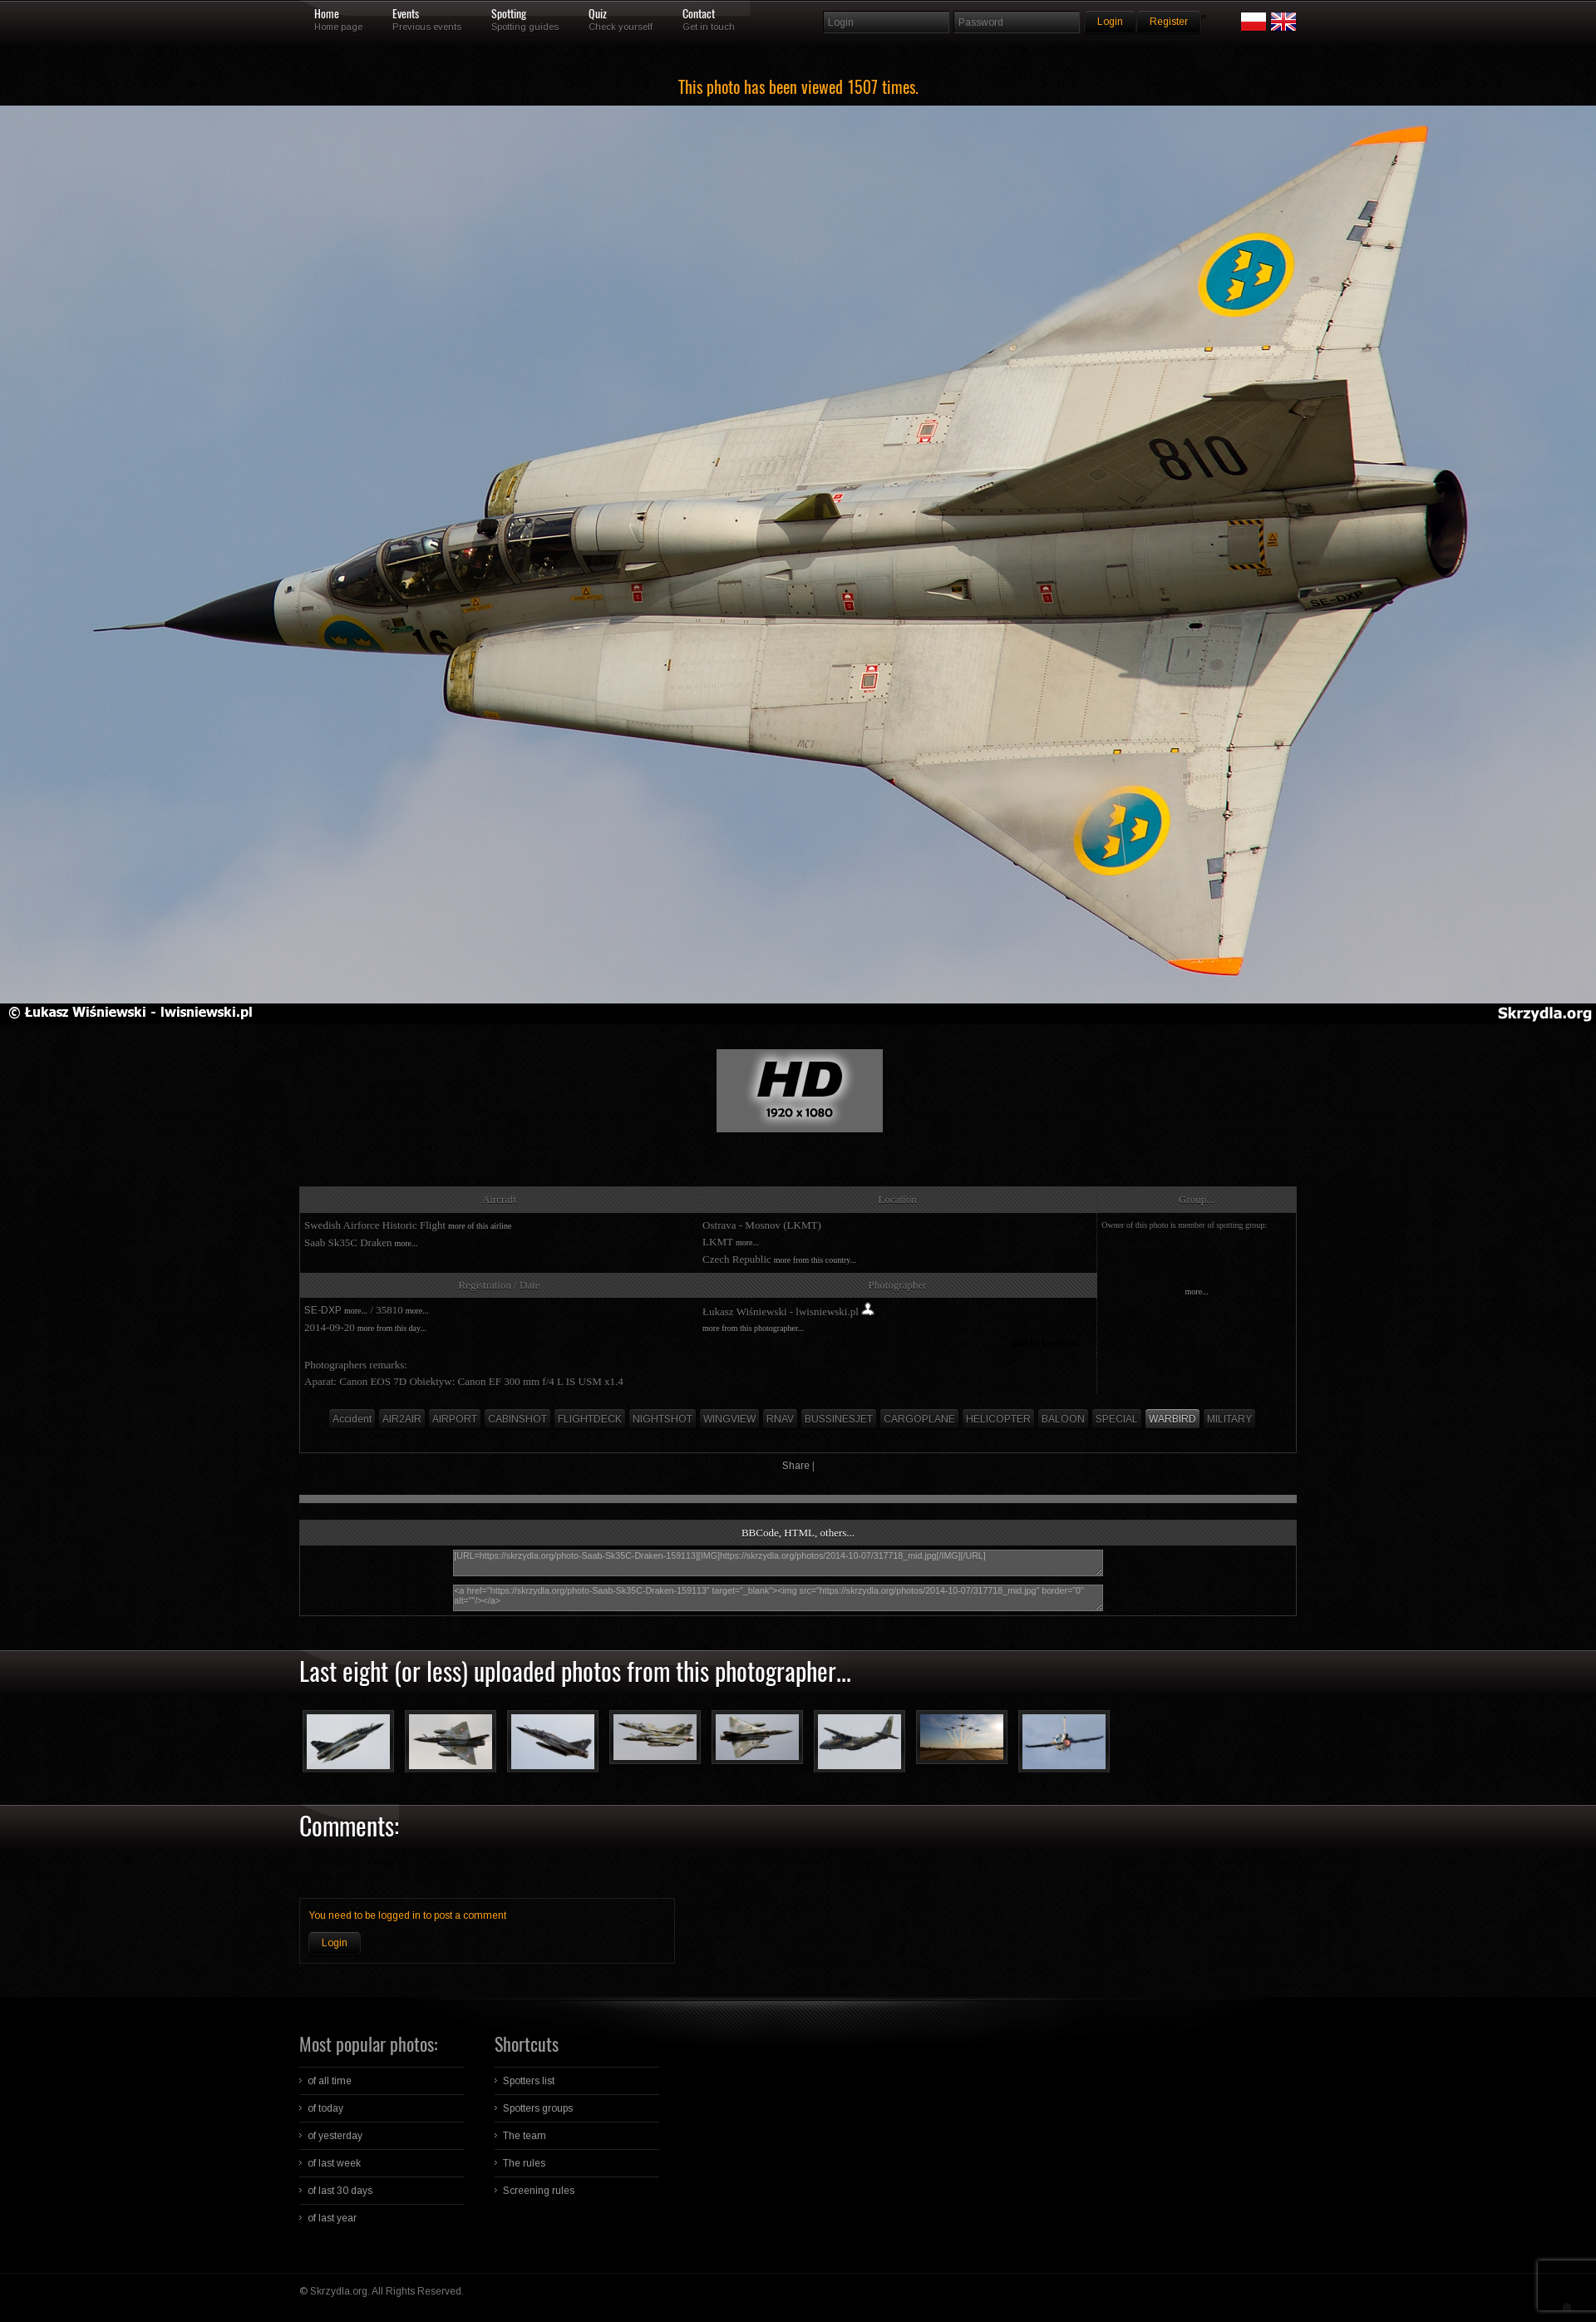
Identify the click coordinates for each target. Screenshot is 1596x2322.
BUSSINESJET (839, 1419)
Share (796, 1466)
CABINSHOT (517, 1419)
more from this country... (815, 1260)
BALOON (1063, 1419)
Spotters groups (538, 2108)
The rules (524, 2163)
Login (334, 1943)
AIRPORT (454, 1419)
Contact (698, 14)
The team (524, 2136)
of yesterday (335, 2136)
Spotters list (528, 2081)
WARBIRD (1172, 1419)
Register (1169, 21)
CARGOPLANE (919, 1419)
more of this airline (479, 1225)
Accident (352, 1419)
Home (326, 14)
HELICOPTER (998, 1419)
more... (405, 1243)
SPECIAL (1117, 1419)
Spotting (508, 14)
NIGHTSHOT (662, 1419)
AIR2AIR (401, 1419)
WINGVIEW (729, 1419)
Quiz (598, 14)
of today (325, 2108)
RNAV (780, 1419)
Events (405, 14)
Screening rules (538, 2190)
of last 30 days (340, 2190)
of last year (332, 2218)
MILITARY (1229, 1419)
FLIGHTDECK (590, 1419)
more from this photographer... (753, 1328)
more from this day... (391, 1328)
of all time (330, 2081)
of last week (334, 2163)
